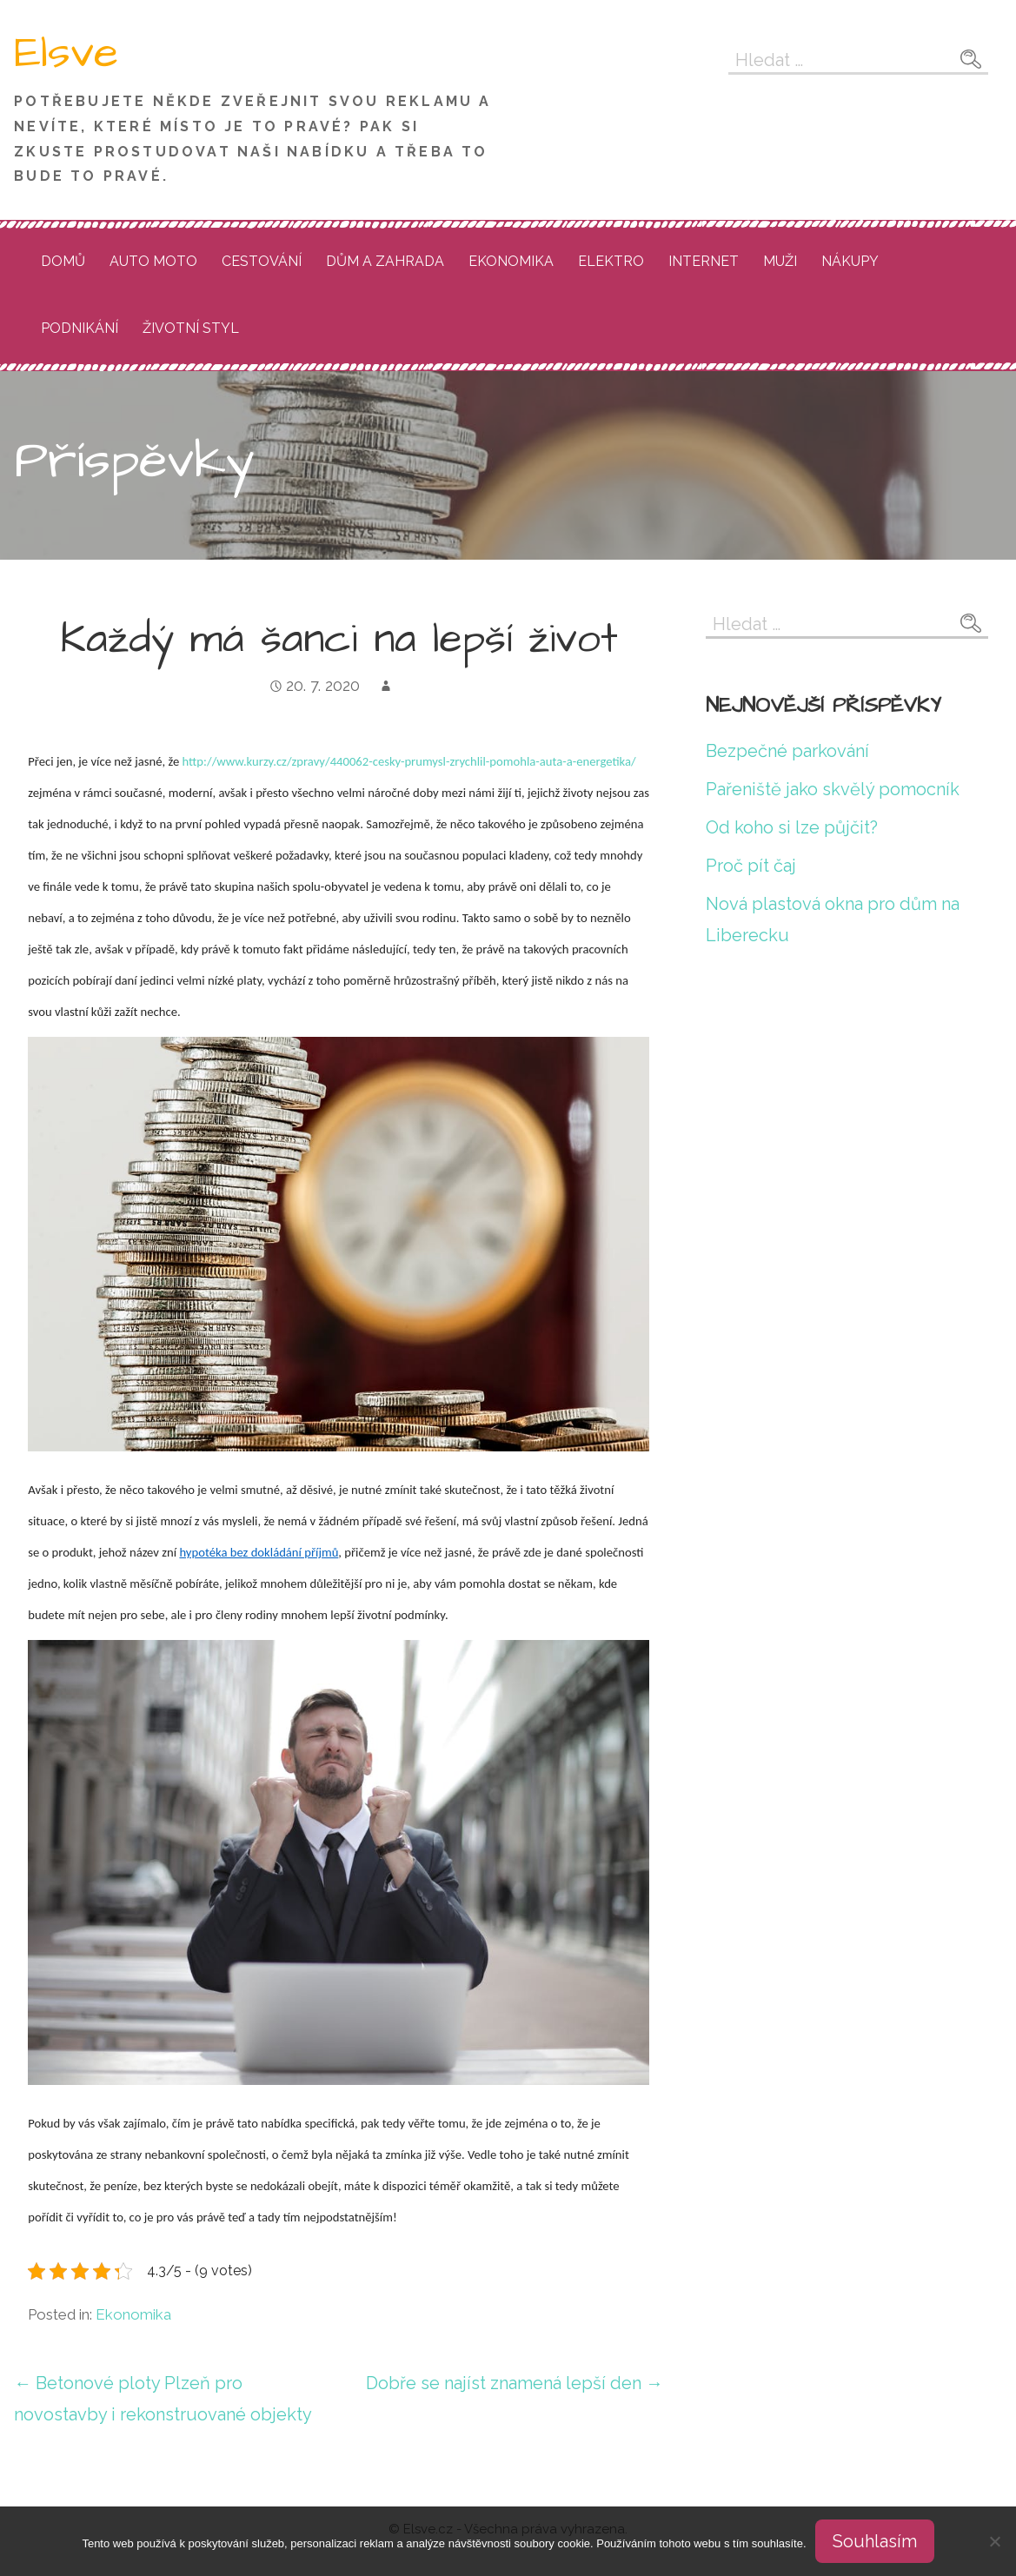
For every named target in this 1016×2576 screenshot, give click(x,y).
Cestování (262, 261)
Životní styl (191, 328)
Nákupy (850, 261)
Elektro (611, 261)
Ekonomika (511, 261)
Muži (780, 261)
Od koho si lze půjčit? (792, 827)
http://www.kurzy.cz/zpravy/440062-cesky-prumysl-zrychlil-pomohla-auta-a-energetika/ (409, 761)
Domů (63, 261)
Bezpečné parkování (787, 750)
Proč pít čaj (751, 865)
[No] (994, 2541)
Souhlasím (875, 2541)
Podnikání (79, 328)
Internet (703, 261)
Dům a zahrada (385, 261)
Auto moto (153, 261)
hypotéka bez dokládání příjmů (258, 1552)
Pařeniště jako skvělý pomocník (833, 789)
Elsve (66, 53)
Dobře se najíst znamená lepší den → (514, 2383)
